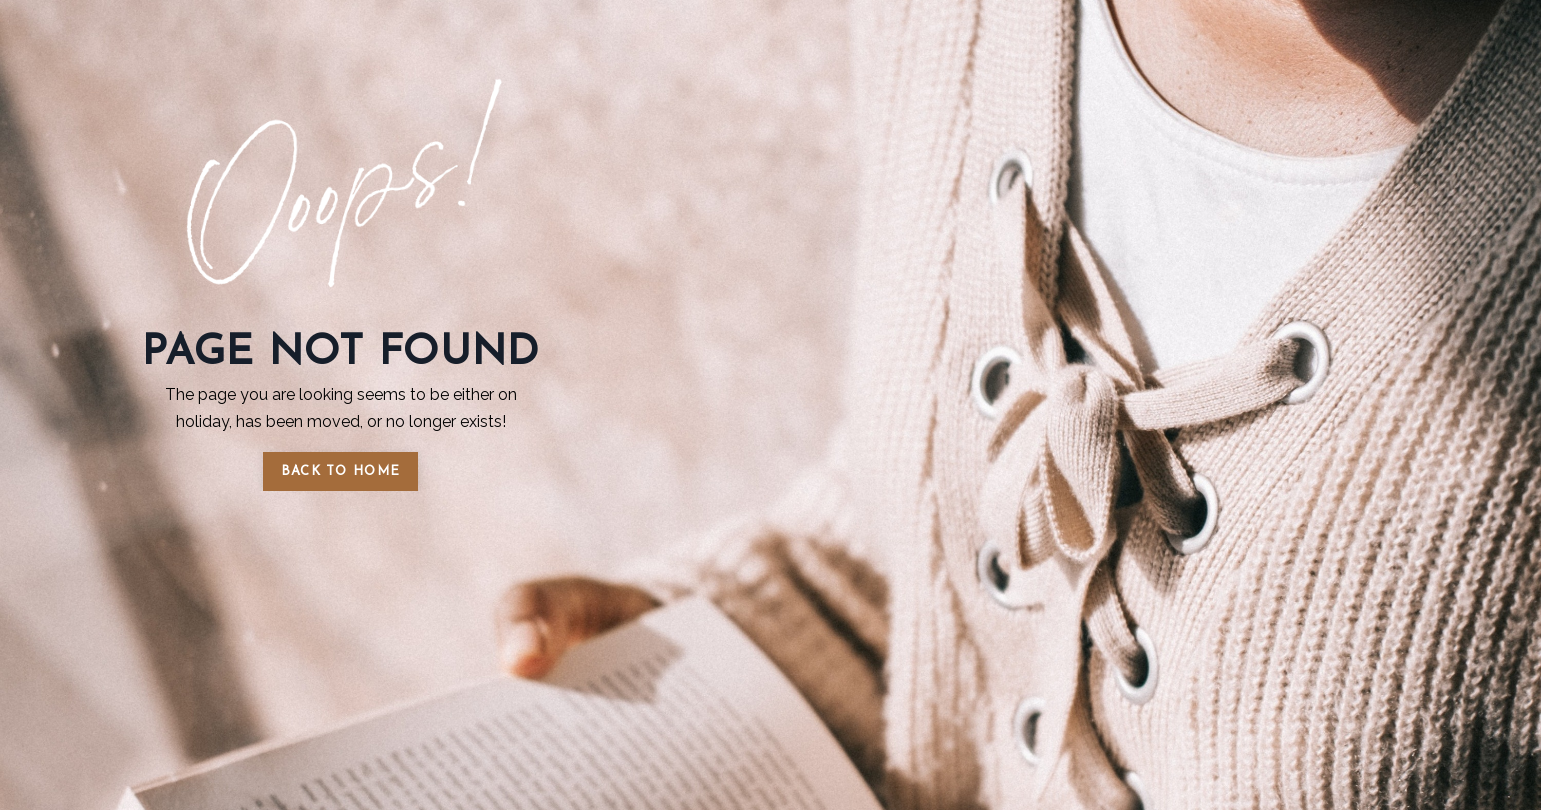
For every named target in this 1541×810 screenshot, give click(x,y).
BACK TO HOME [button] (341, 471)
